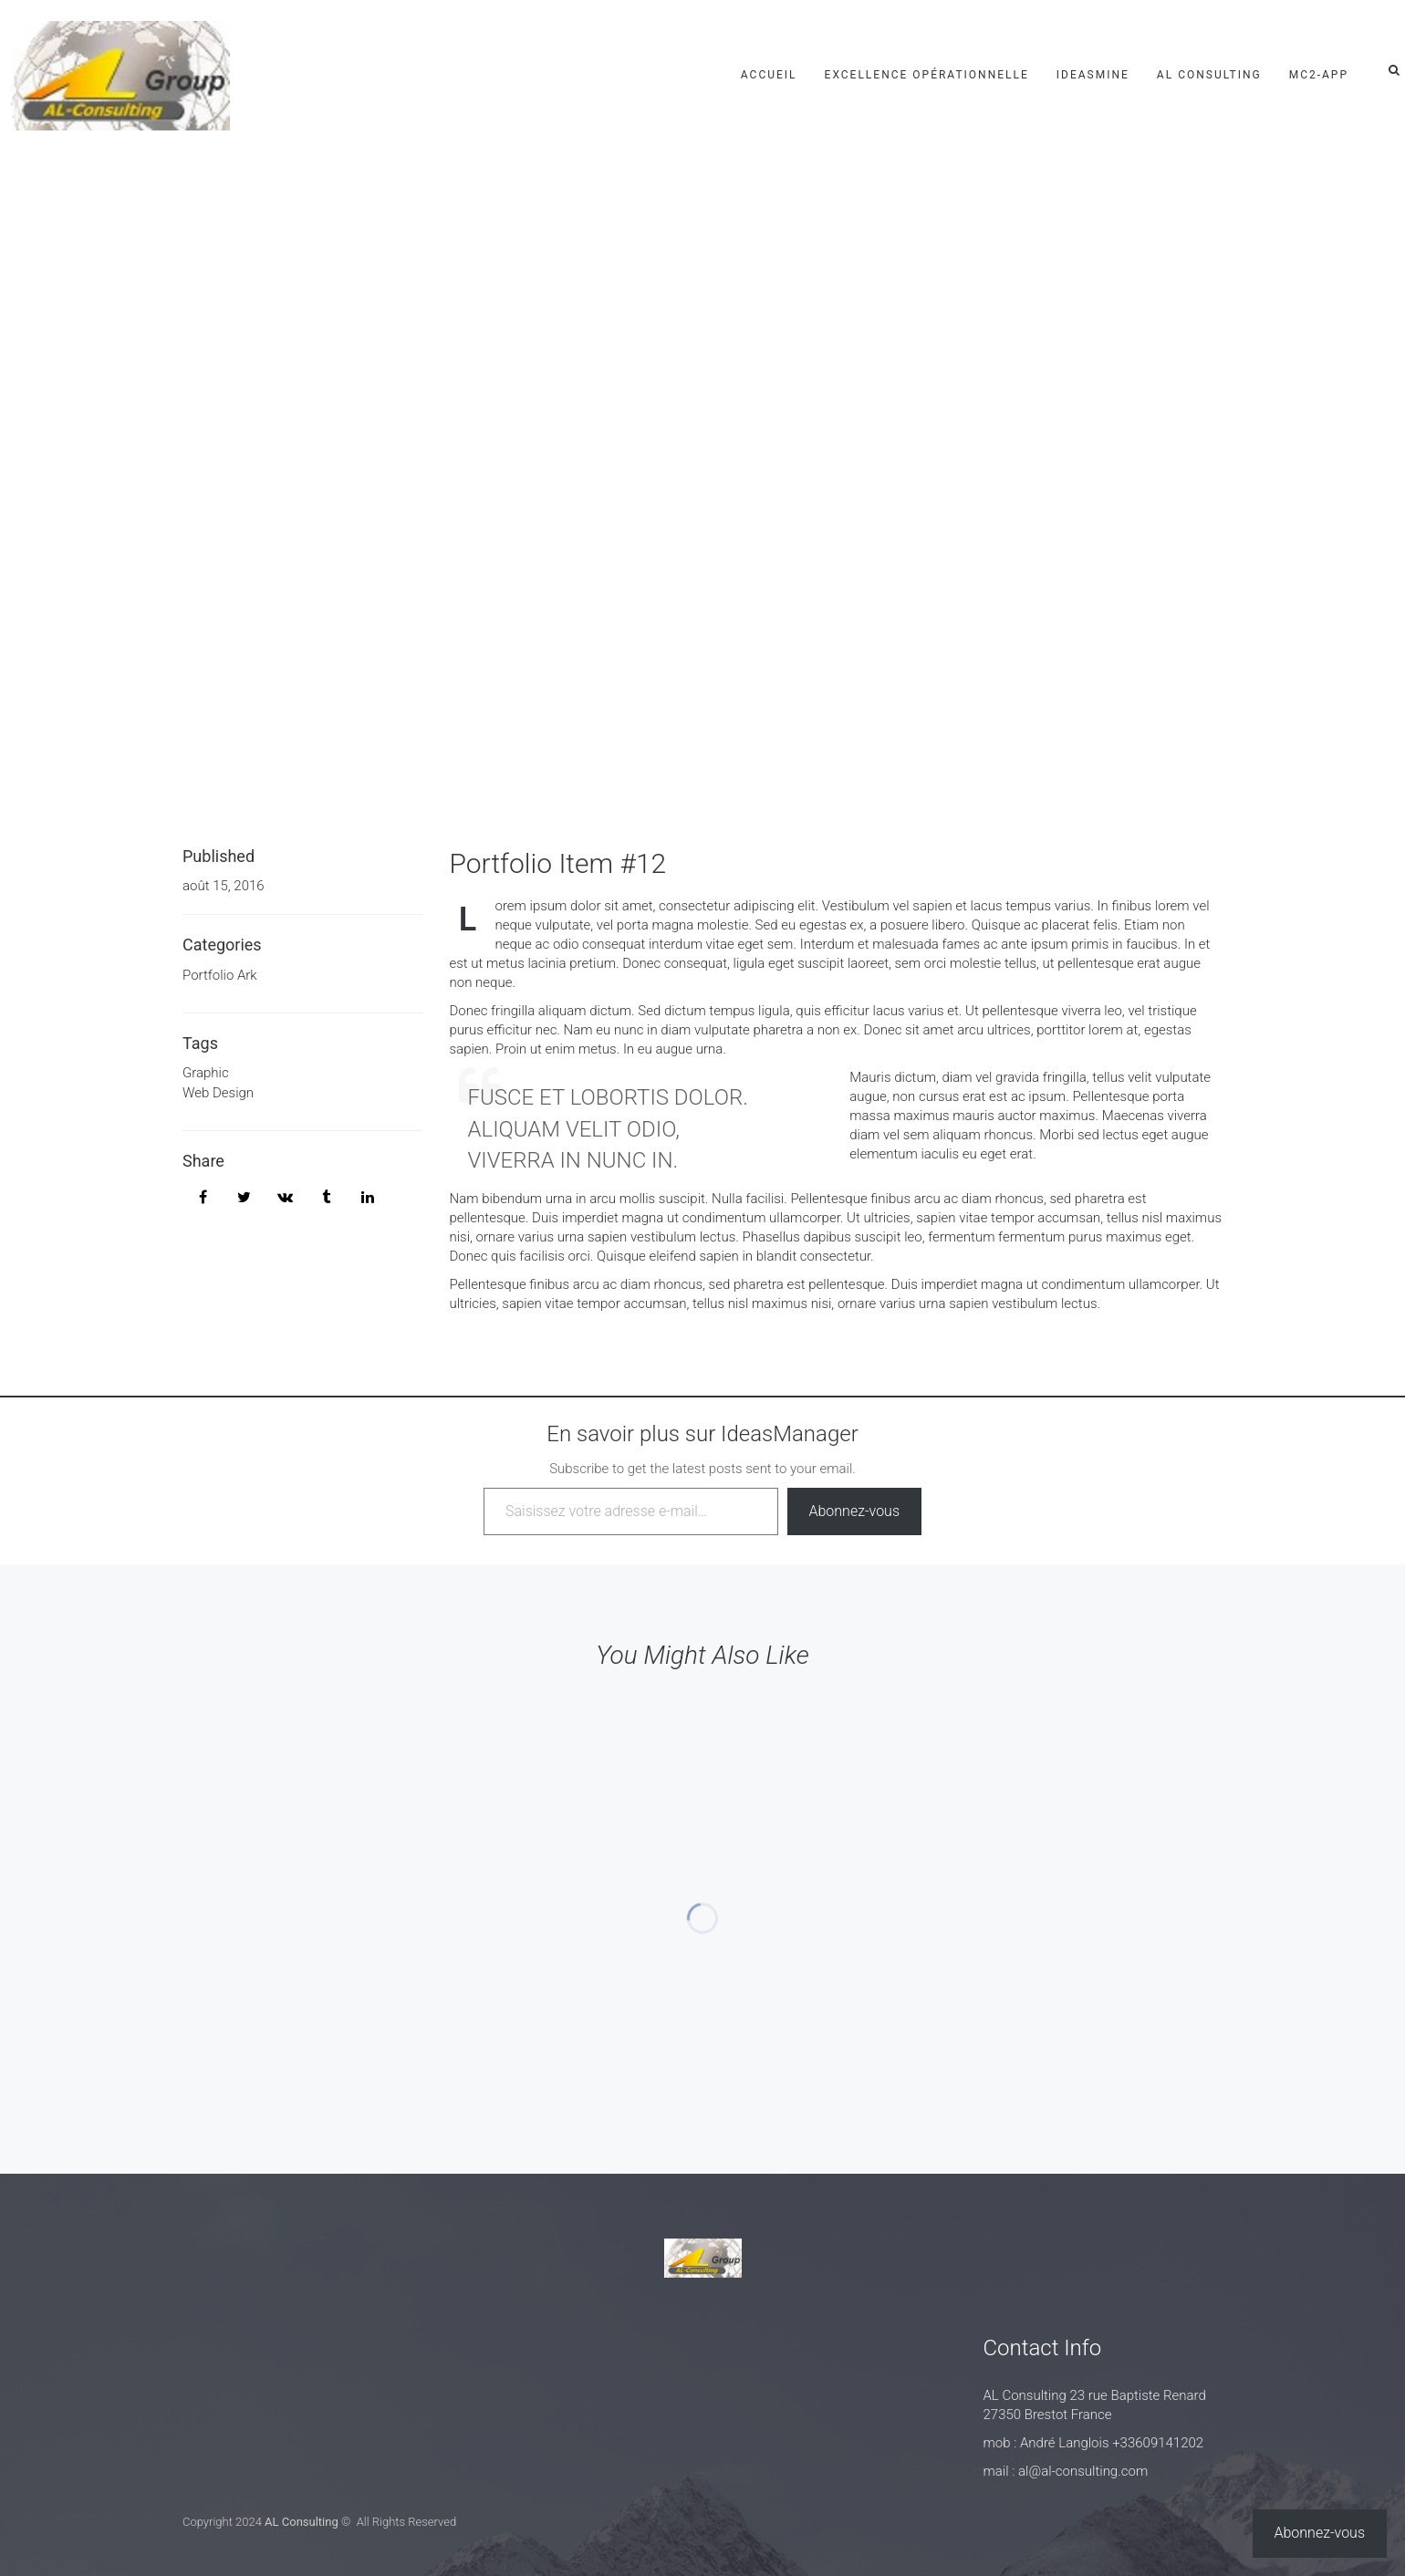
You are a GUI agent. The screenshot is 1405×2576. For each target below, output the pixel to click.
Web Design (218, 1093)
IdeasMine (1092, 74)
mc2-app (1318, 74)
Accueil (769, 74)
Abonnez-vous (854, 1511)
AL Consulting (1209, 74)
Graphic (205, 1073)
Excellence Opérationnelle (927, 74)
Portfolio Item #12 (558, 863)
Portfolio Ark (219, 975)
